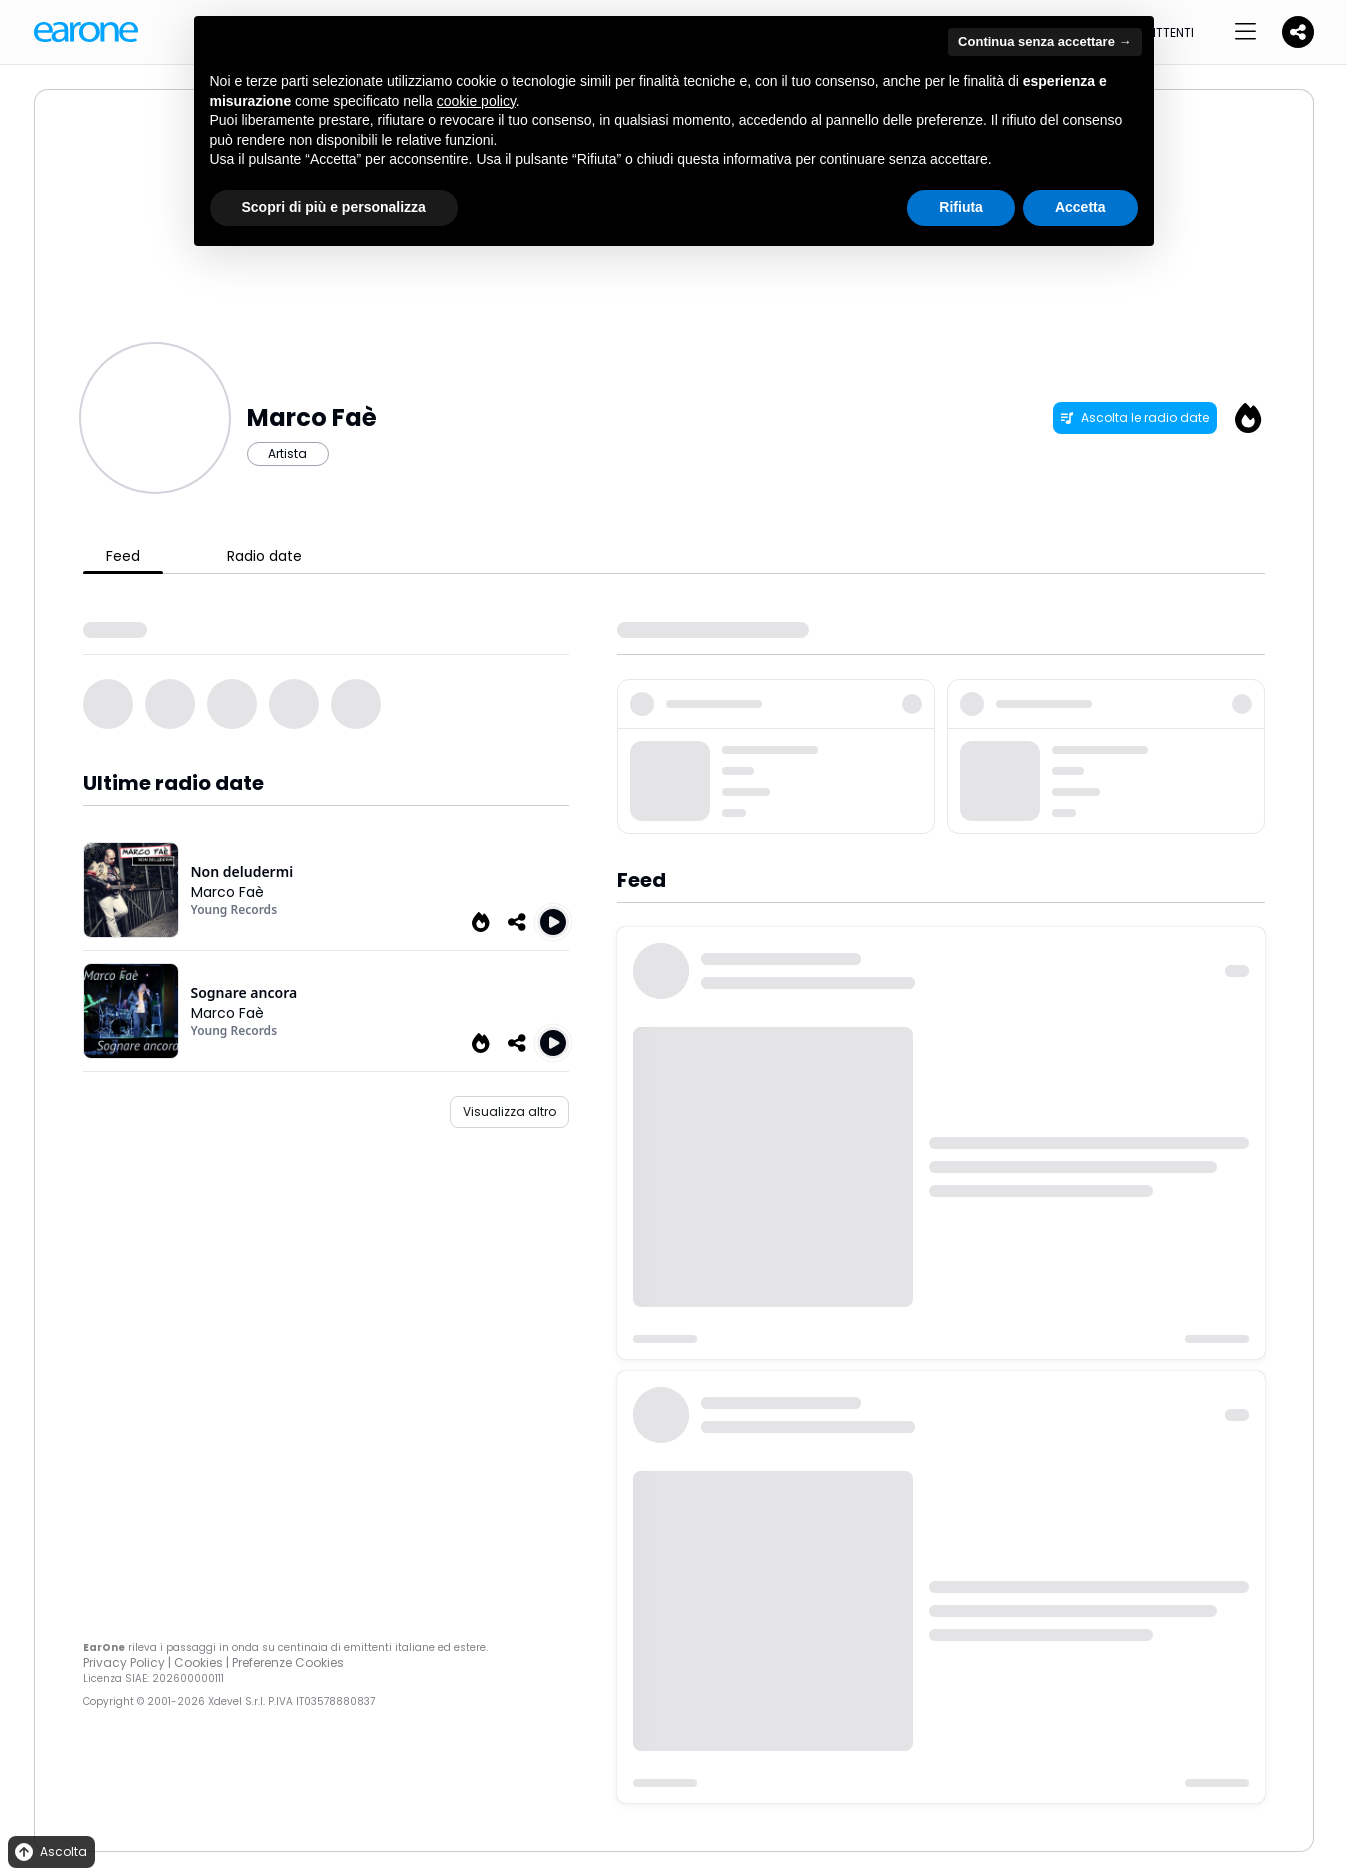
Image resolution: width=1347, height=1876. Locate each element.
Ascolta (49, 1852)
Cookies (198, 1662)
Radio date (264, 556)
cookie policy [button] (476, 101)
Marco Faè (227, 892)
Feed (123, 556)
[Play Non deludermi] (553, 922)
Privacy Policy (124, 1662)
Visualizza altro (509, 1111)
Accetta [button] (1080, 207)
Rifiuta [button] (961, 207)
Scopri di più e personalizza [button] (334, 207)
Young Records (234, 909)
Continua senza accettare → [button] (1044, 41)
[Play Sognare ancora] (553, 1043)
